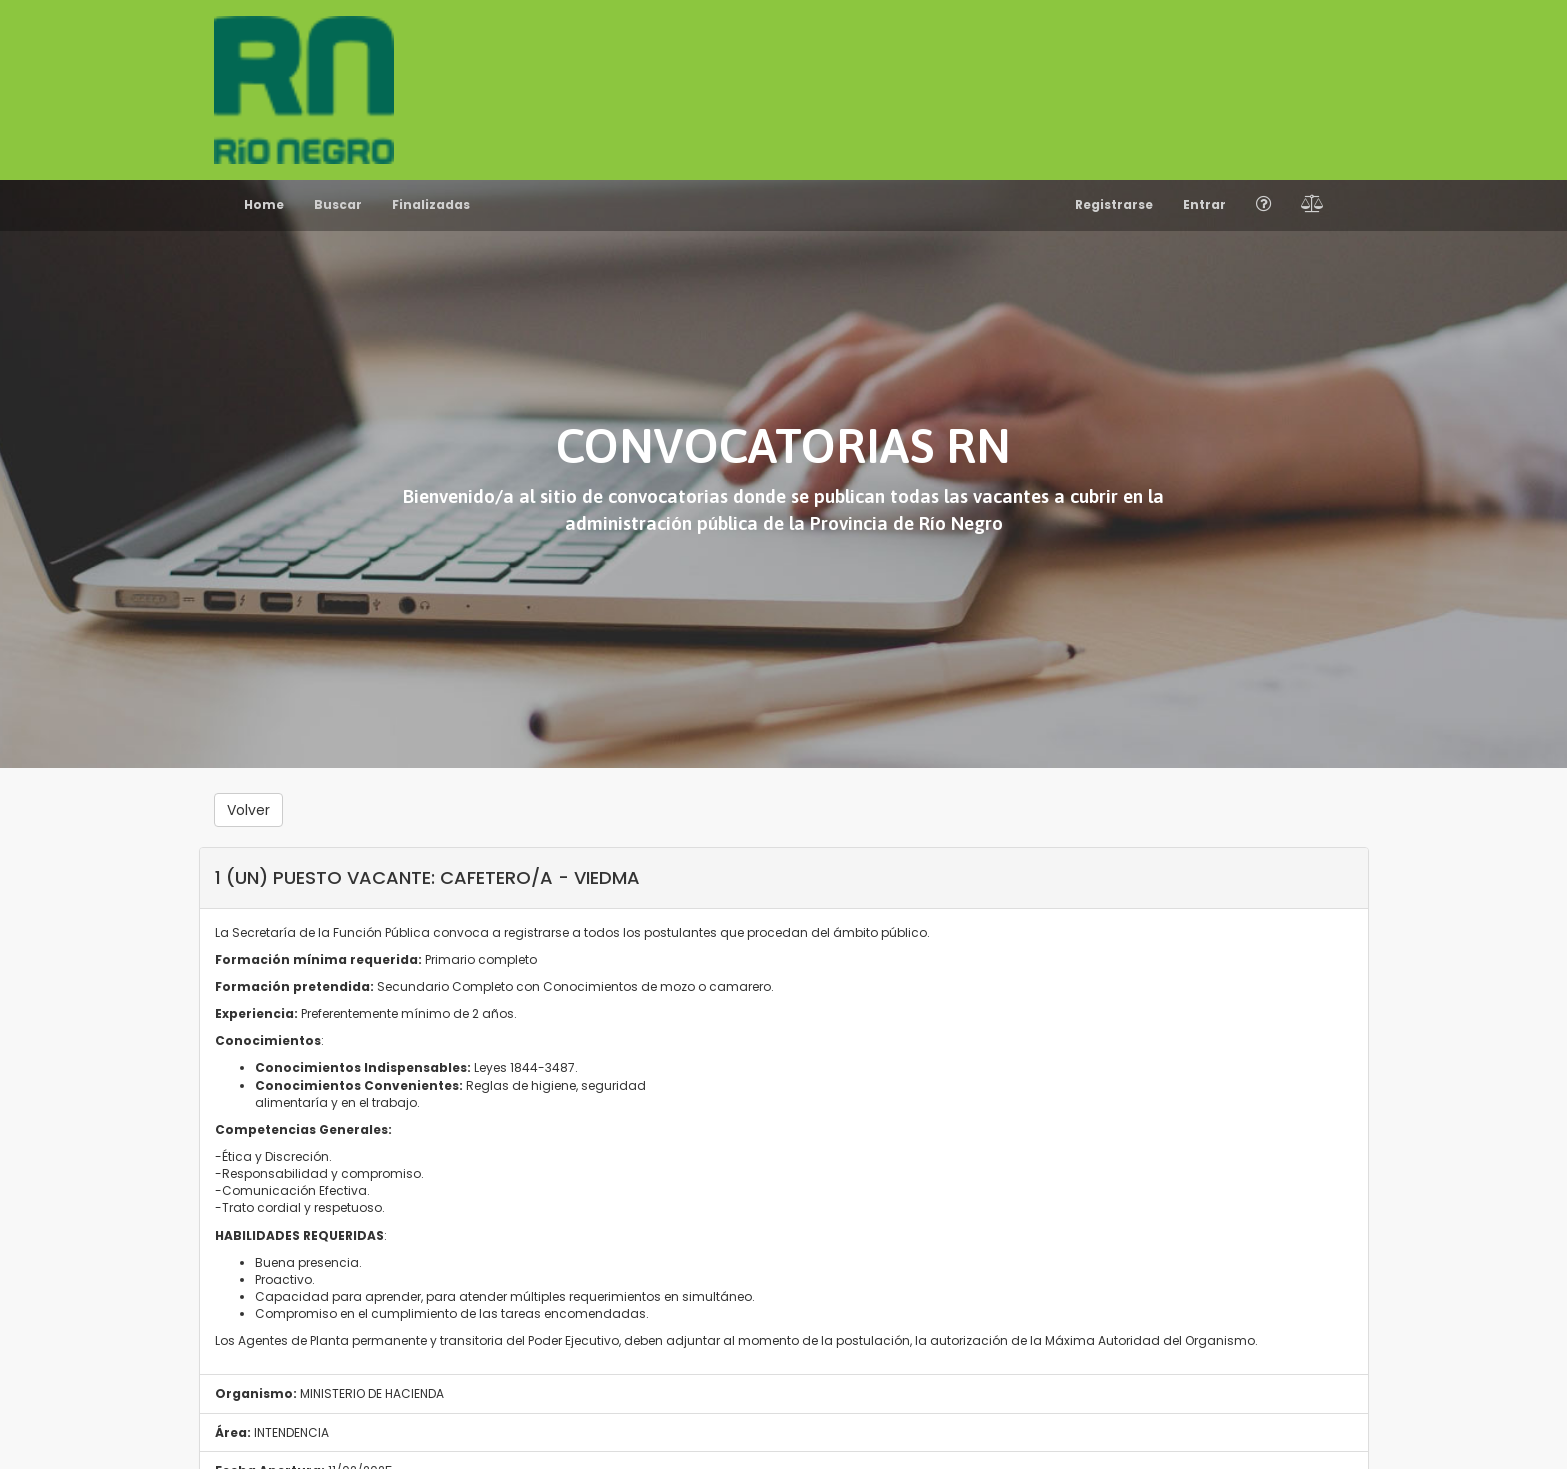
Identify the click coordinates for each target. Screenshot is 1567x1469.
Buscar (338, 204)
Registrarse (1114, 204)
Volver (248, 810)
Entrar (1204, 204)
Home (264, 204)
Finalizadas (431, 204)
